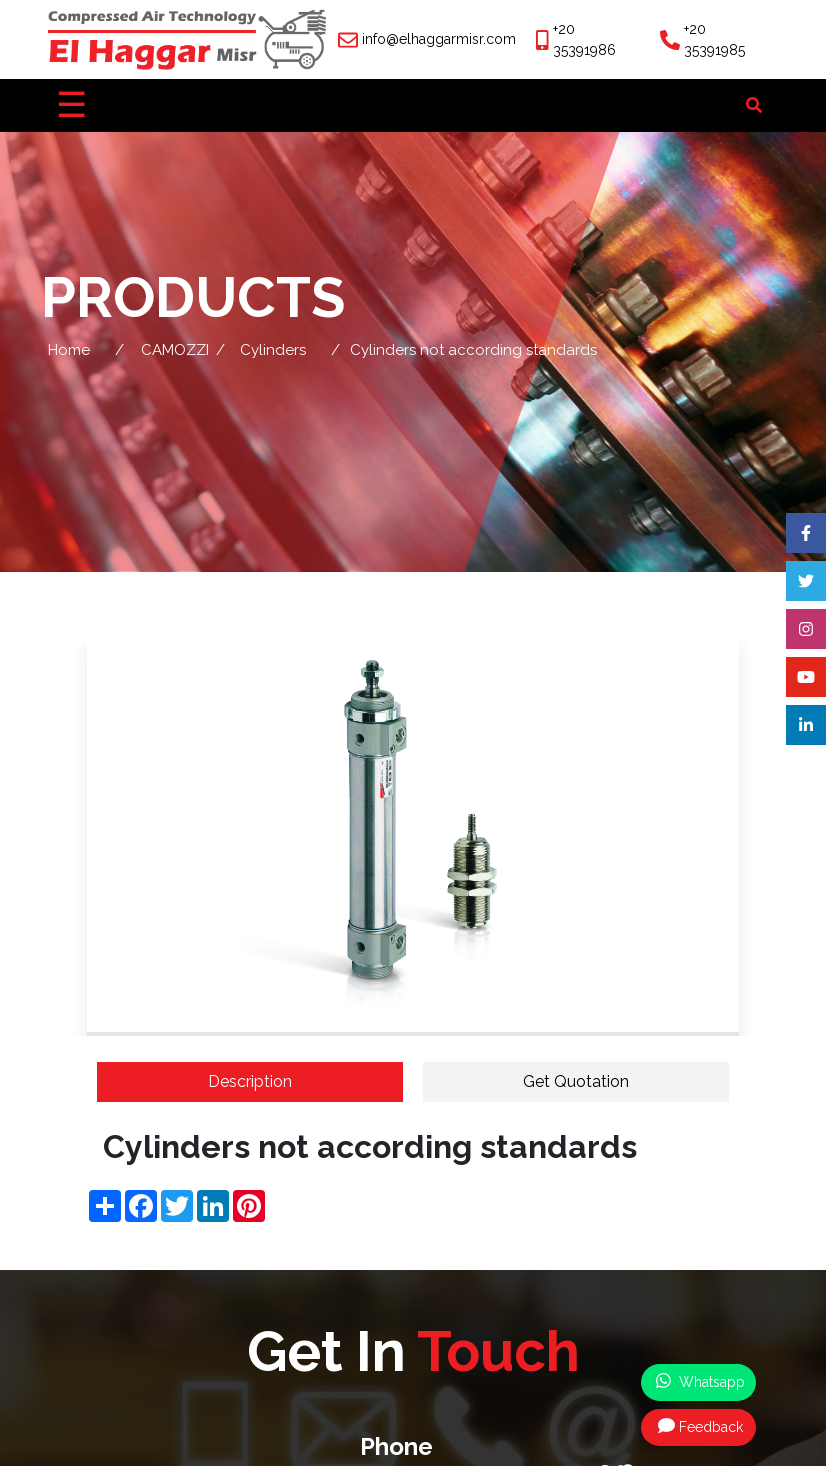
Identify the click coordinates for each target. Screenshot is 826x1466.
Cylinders (273, 350)
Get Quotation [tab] (576, 1081)
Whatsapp (700, 1381)
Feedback (700, 1426)
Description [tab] (250, 1081)
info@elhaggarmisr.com (439, 39)
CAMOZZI (175, 350)
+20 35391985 (714, 39)
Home (69, 350)
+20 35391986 (584, 39)
